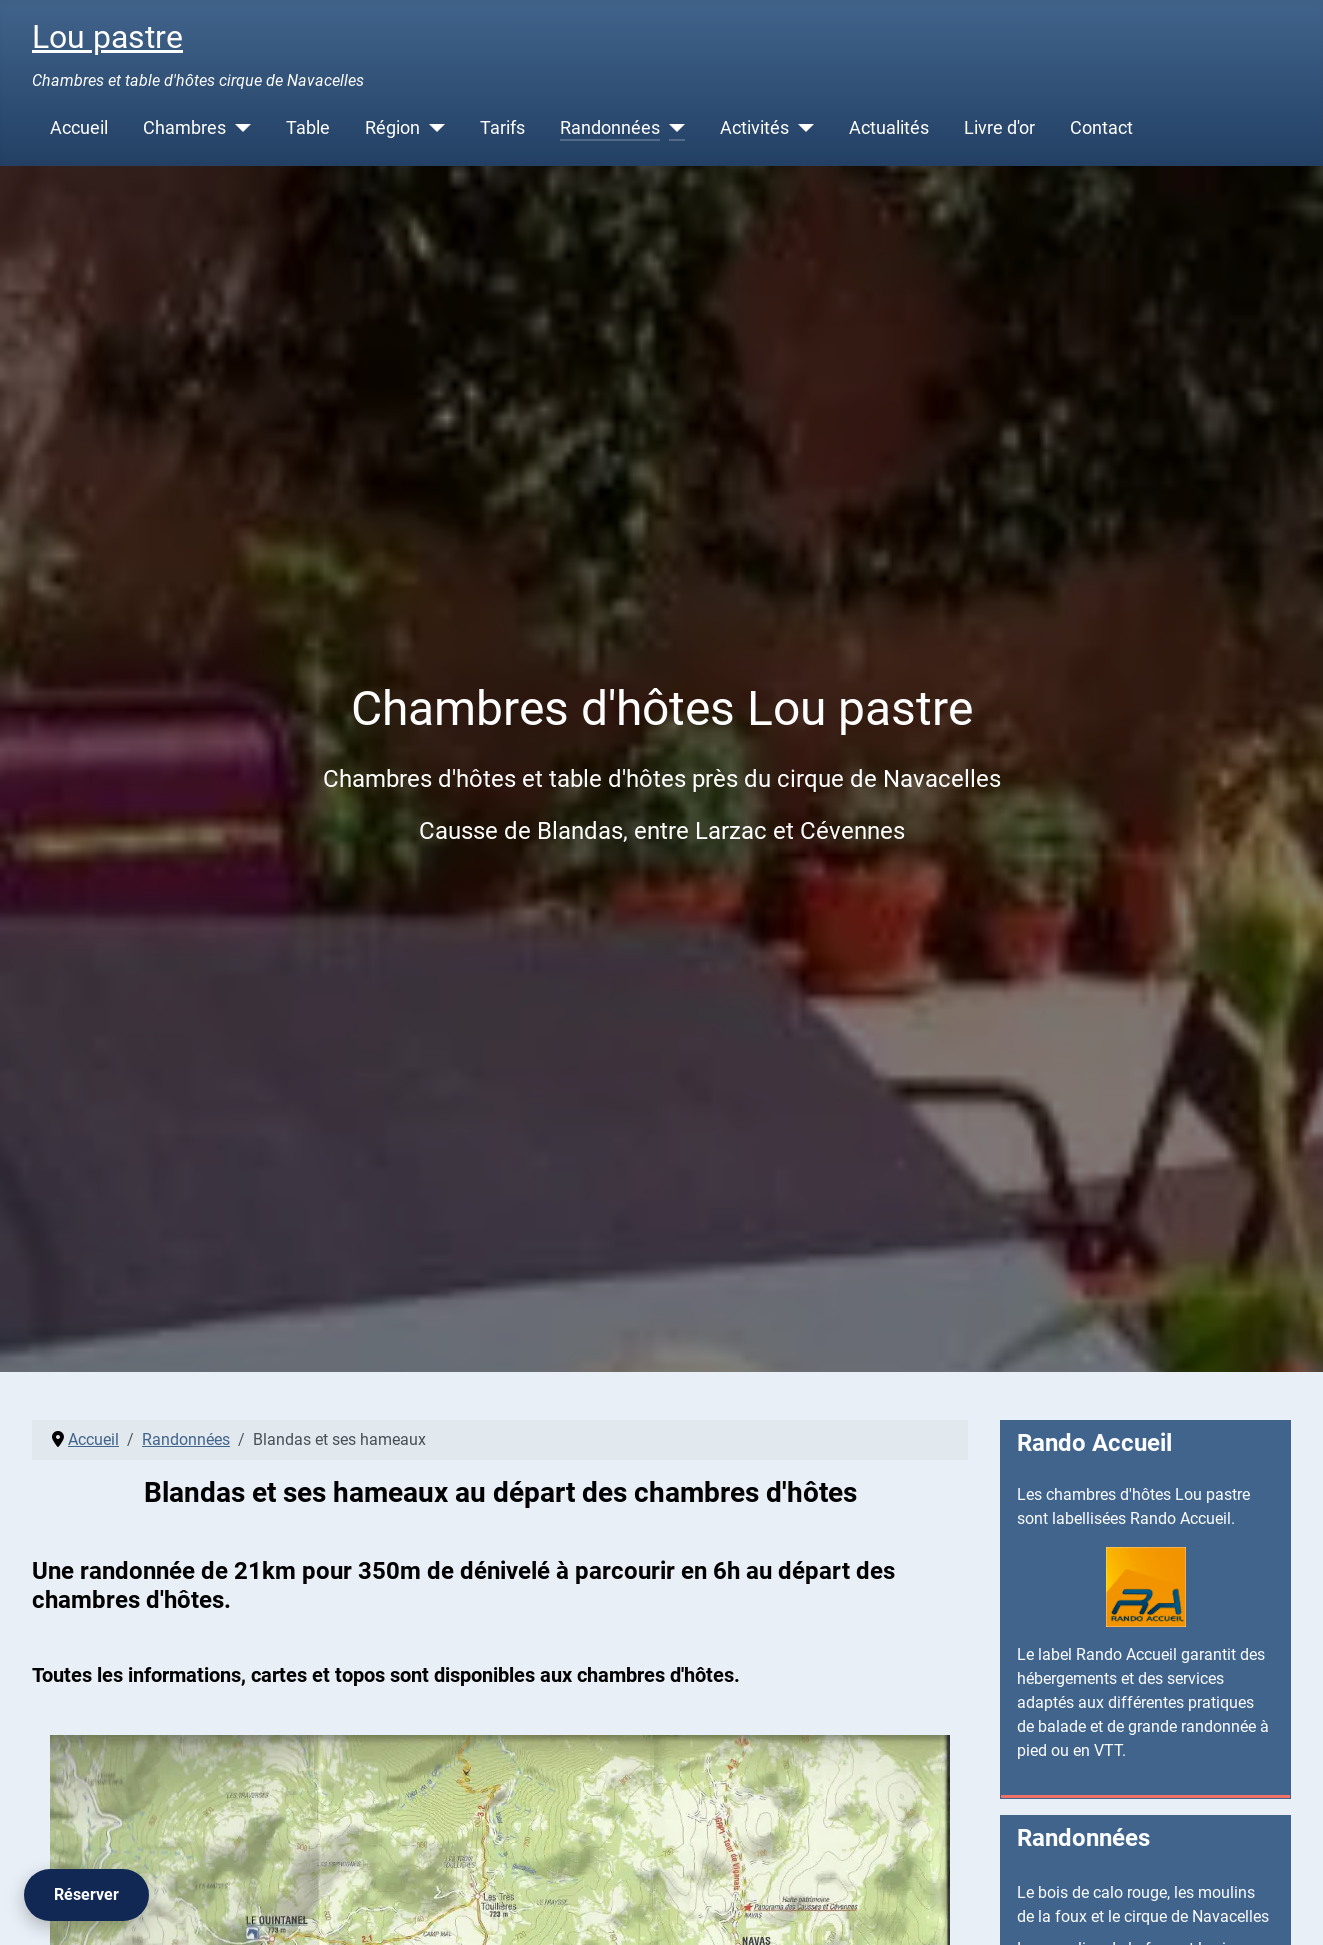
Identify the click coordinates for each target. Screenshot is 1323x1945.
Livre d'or (999, 128)
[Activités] (801, 128)
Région (392, 128)
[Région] (432, 128)
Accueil (79, 128)
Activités (754, 128)
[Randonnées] (672, 128)
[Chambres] (238, 128)
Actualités (889, 128)
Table (308, 128)
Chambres (184, 128)
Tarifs (502, 128)
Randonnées (610, 128)
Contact (1101, 128)
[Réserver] (86, 1895)
